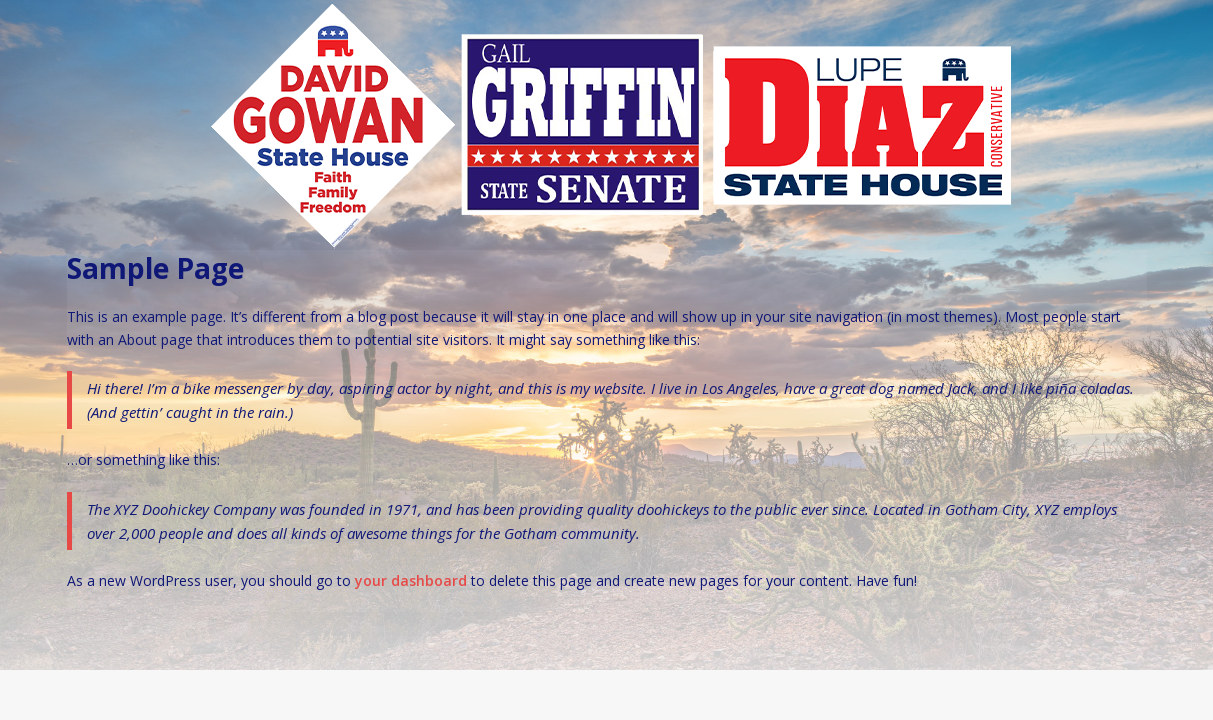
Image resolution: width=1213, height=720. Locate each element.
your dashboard (411, 580)
